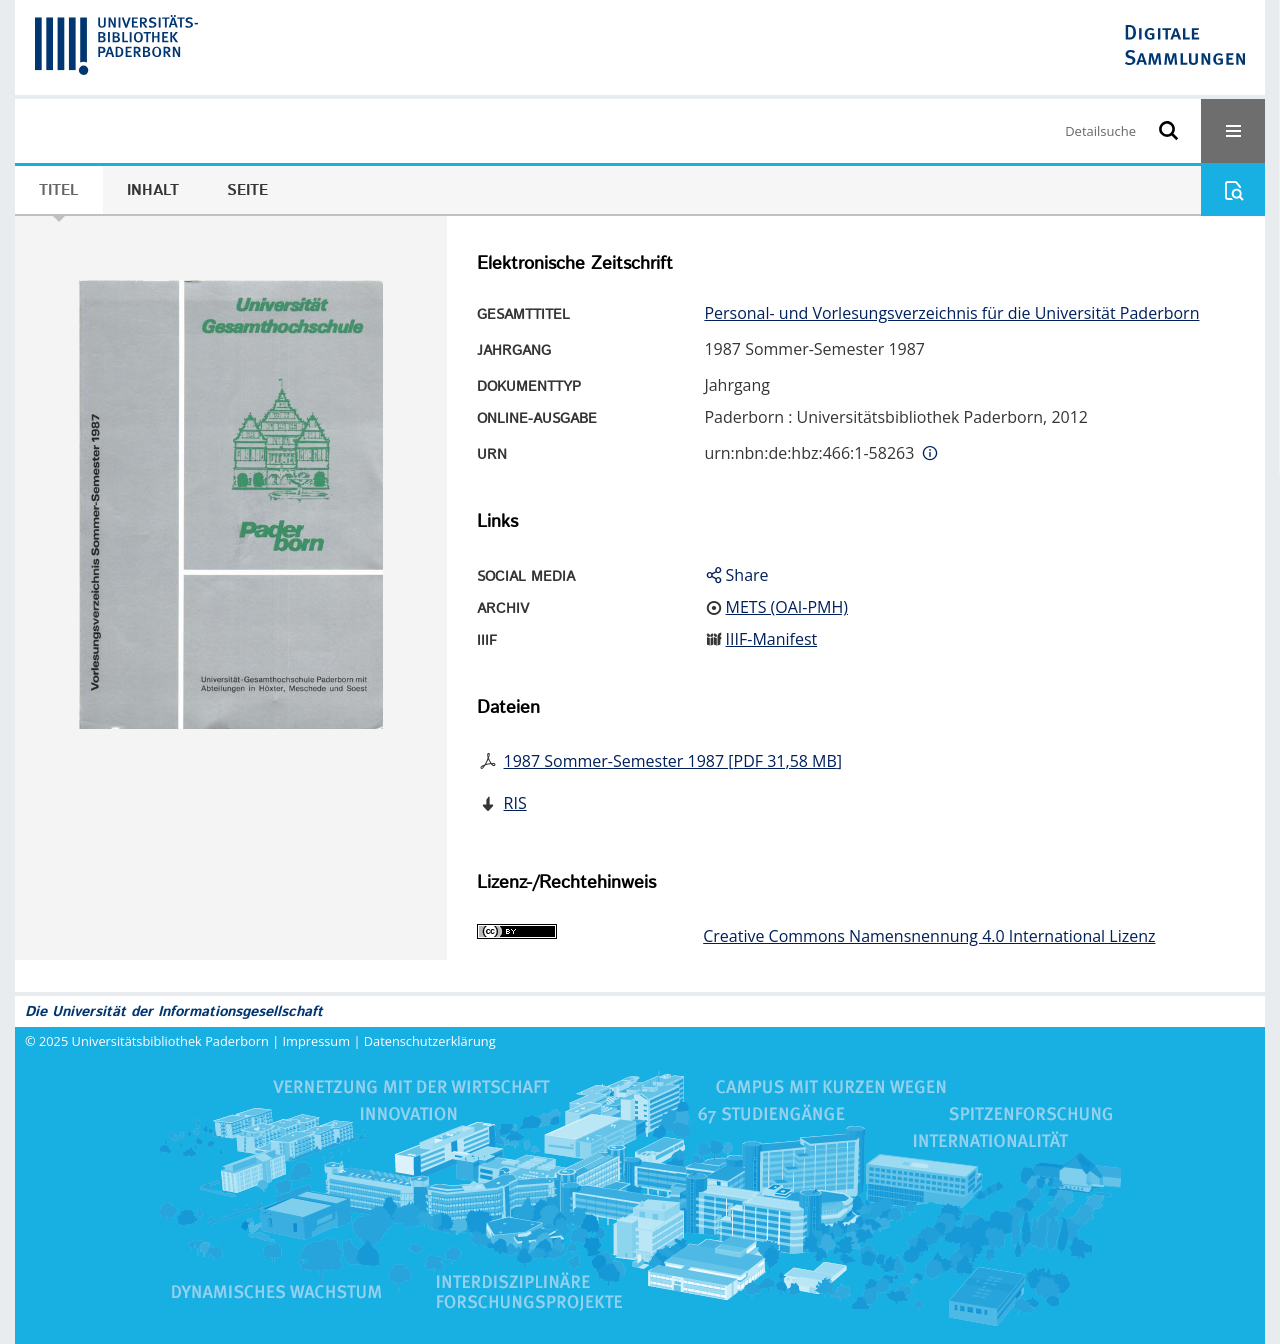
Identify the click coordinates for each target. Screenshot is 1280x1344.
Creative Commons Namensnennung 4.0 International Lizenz (929, 936)
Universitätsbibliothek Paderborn (170, 1041)
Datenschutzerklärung (430, 1041)
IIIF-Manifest (772, 639)
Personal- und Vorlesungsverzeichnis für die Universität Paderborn (951, 313)
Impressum (317, 1041)
